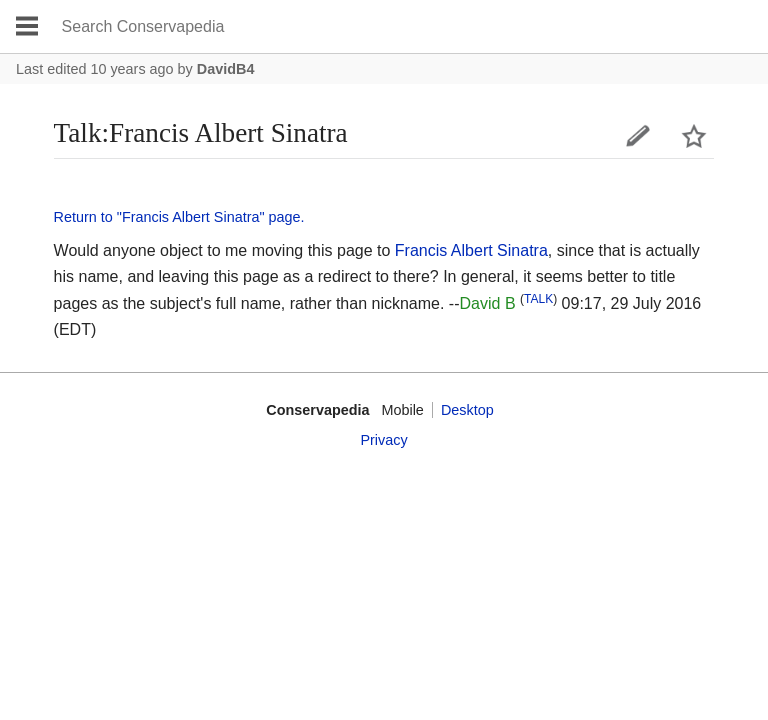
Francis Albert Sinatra (471, 250)
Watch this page (694, 136)
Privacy (383, 440)
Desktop (467, 410)
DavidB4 (226, 69)
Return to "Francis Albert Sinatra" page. (179, 217)
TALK (538, 299)
